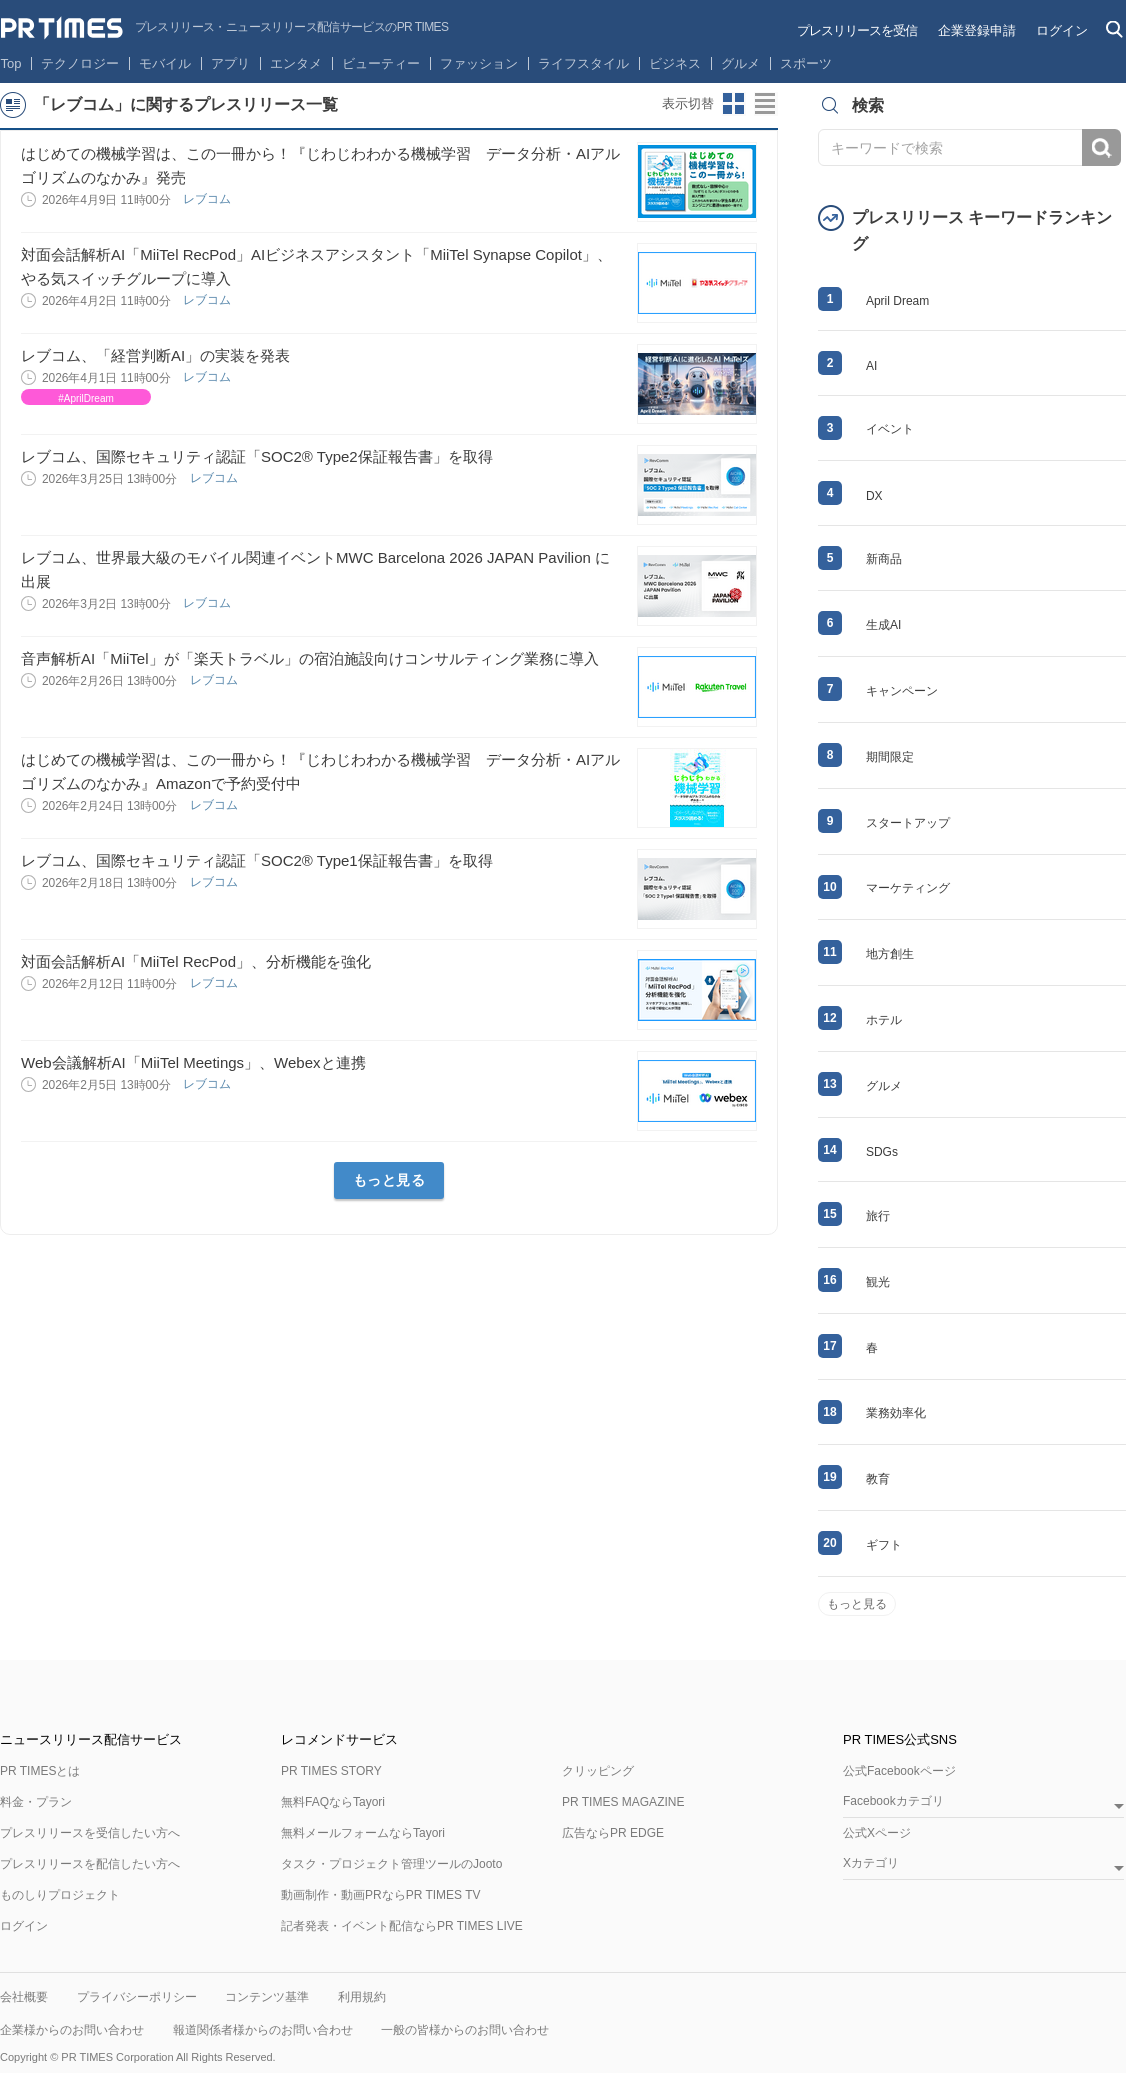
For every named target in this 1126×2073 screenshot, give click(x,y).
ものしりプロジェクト (60, 1895)
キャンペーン (902, 691)
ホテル (884, 1020)
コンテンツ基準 (267, 1997)
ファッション (479, 63)
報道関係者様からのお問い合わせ (263, 2030)
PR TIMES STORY (331, 1771)
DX (874, 496)
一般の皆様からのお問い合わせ (465, 2030)
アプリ (230, 63)
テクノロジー (80, 63)
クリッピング (598, 1771)
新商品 (884, 559)
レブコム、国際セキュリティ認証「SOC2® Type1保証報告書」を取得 (257, 860)
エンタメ (296, 63)
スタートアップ (908, 823)
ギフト (884, 1545)
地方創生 (890, 954)
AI (871, 366)
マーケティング (908, 888)
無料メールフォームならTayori (363, 1833)
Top (11, 63)
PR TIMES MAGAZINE (623, 1802)
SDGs (882, 1152)
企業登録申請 (977, 30)
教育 (878, 1479)
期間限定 (890, 757)
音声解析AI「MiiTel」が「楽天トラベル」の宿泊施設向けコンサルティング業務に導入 (310, 658)
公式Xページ (877, 1833)
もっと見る (389, 1180)
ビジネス (675, 63)
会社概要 (24, 1997)
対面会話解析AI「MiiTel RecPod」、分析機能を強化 (196, 961)
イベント (890, 429)
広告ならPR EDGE (613, 1833)
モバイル (165, 63)
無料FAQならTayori (333, 1802)
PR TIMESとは (40, 1771)
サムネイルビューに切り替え (734, 104)
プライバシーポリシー (137, 1997)
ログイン (1062, 30)
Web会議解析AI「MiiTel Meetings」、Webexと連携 (193, 1062)
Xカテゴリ (871, 1863)
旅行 (878, 1216)
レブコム (208, 199)
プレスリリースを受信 (857, 30)
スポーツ (806, 63)
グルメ (740, 63)
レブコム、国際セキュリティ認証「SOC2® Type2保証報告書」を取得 (257, 456)
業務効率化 (896, 1413)
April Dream (897, 301)
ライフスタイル (583, 63)
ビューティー (381, 63)
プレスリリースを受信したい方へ (90, 1833)
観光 (878, 1282)
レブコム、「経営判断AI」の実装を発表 (155, 355)
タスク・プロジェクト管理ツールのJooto (391, 1864)
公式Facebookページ (899, 1771)
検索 (1101, 147)
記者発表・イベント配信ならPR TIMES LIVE (402, 1926)
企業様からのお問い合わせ (72, 2030)
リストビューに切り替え (766, 104)
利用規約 (362, 1997)
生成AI (883, 625)
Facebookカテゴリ (893, 1801)
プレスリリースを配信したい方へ (90, 1864)
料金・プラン (36, 1802)
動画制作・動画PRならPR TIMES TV (381, 1895)
